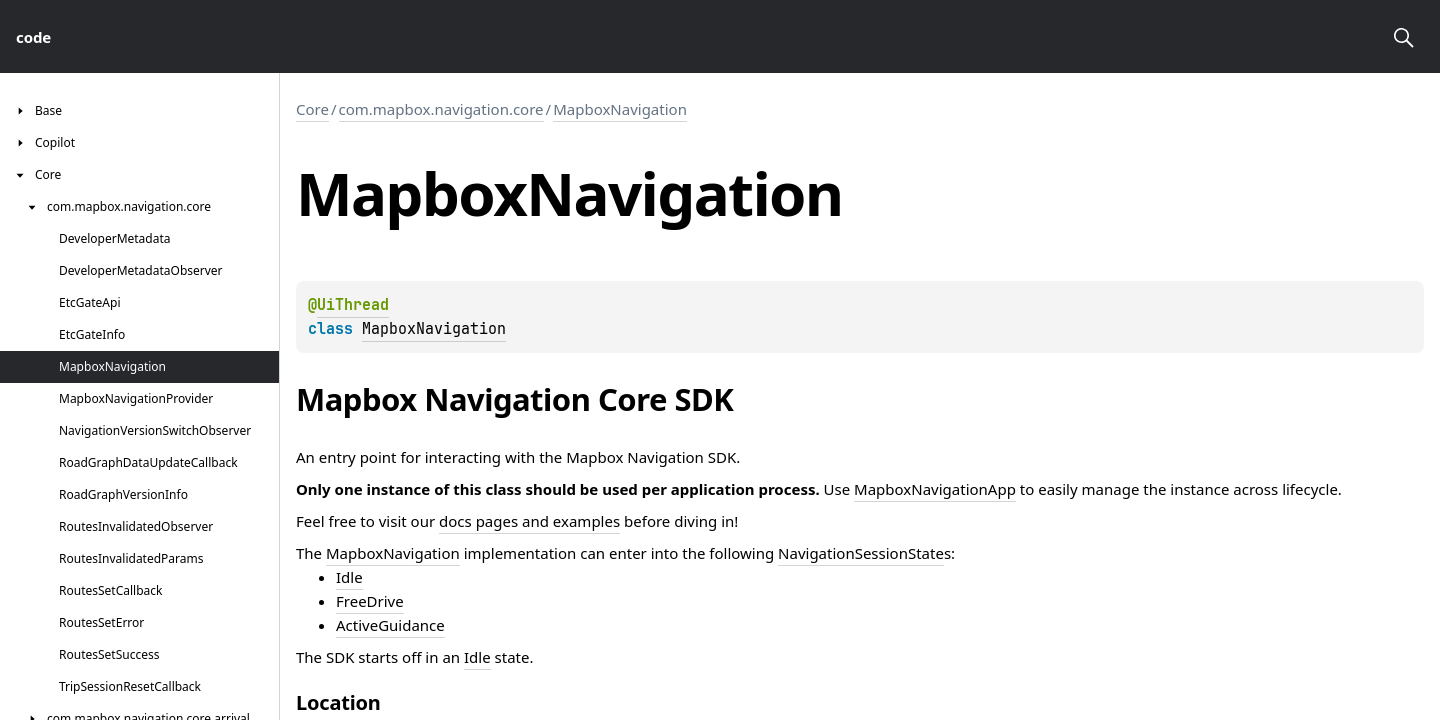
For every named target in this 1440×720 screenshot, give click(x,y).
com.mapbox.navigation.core (441, 109)
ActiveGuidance (390, 625)
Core (312, 109)
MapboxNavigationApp (935, 489)
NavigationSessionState (861, 553)
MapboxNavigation (620, 109)
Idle (349, 577)
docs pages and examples (529, 521)
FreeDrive (370, 601)
